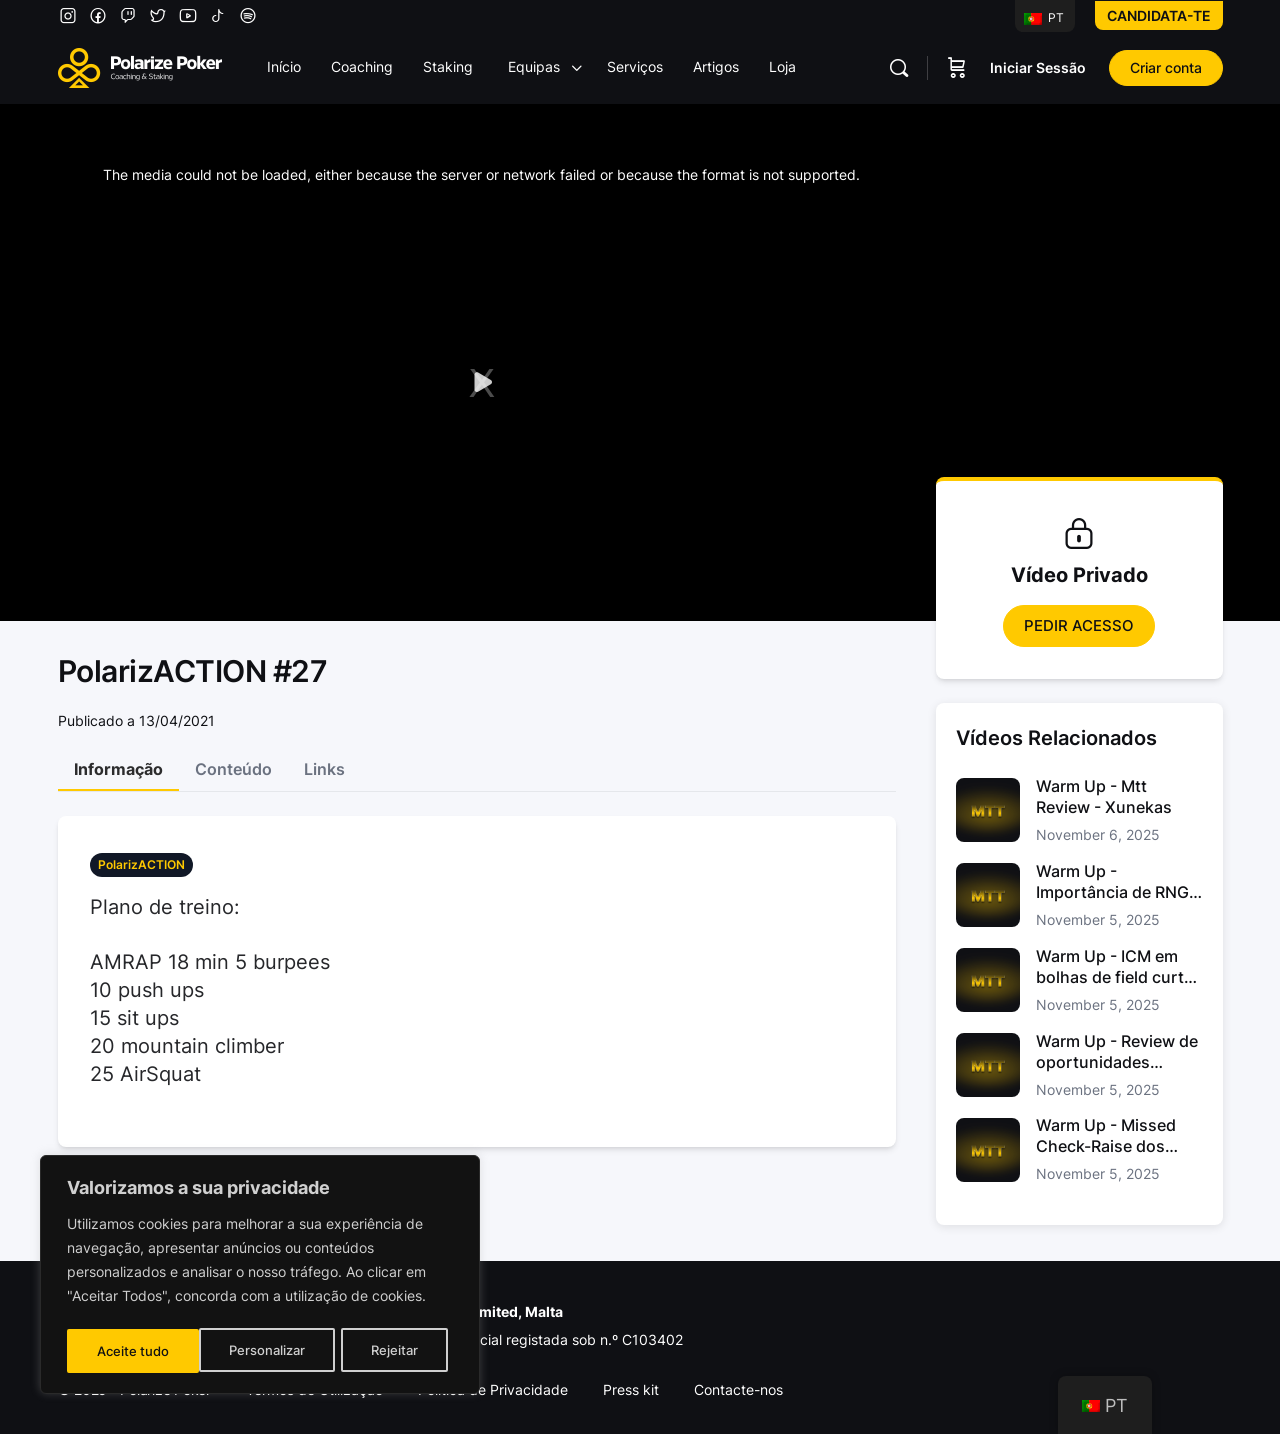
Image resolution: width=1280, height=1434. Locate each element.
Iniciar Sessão (1038, 67)
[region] (260, 1277)
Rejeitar (262, 1350)
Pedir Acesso (1079, 625)
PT (1044, 17)
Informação (118, 769)
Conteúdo (233, 769)
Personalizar (134, 1350)
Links (324, 769)
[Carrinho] (957, 68)
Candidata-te (1159, 15)
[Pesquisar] (899, 68)
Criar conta (1166, 67)
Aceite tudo (388, 1350)
